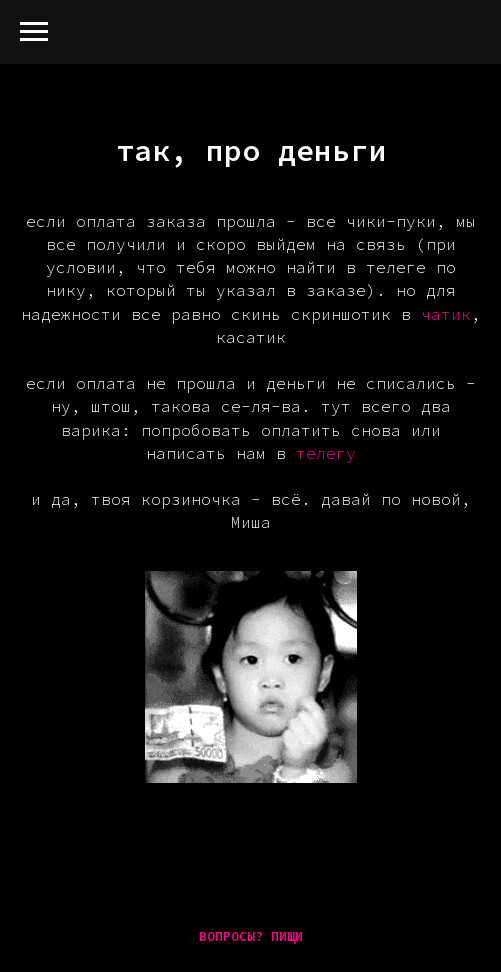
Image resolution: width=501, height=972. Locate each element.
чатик (446, 314)
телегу (326, 453)
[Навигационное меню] (34, 32)
